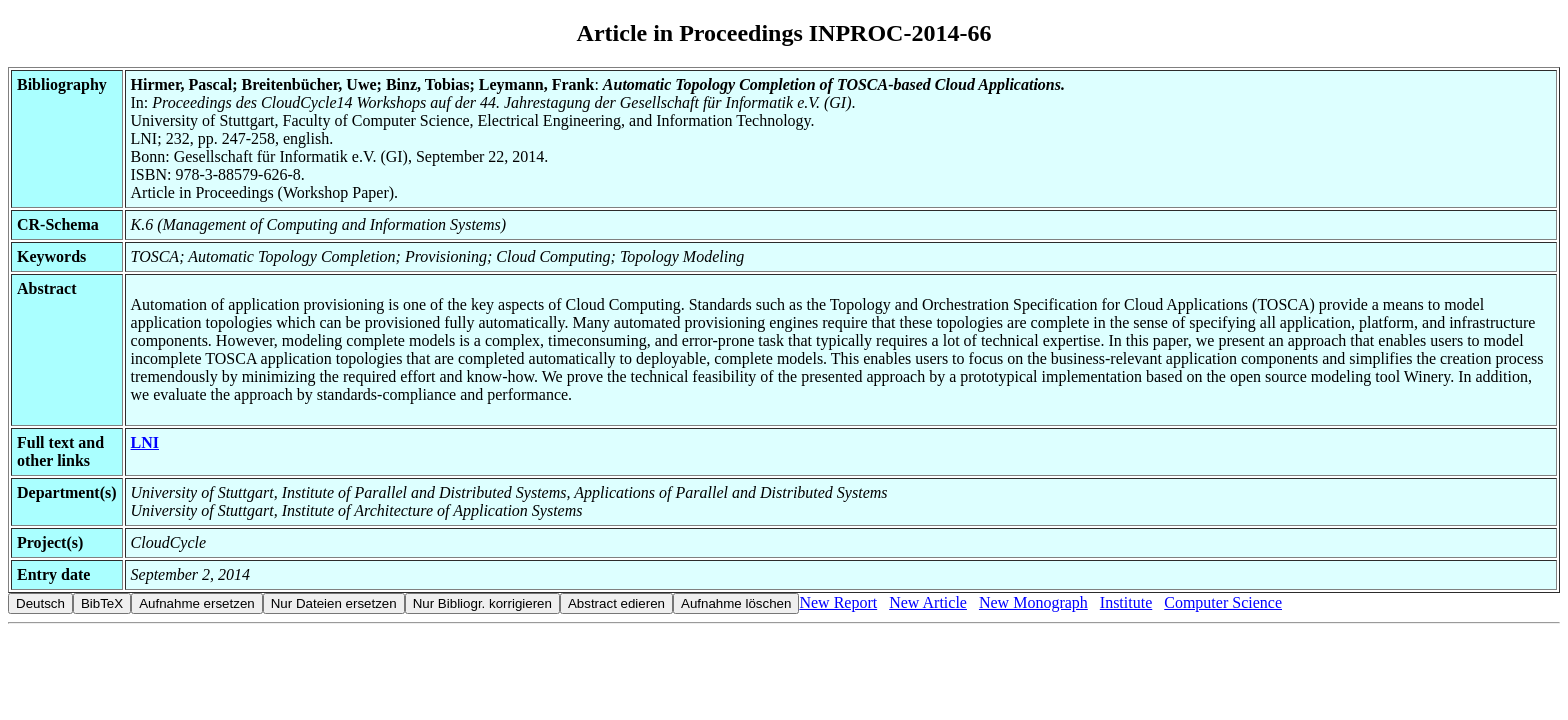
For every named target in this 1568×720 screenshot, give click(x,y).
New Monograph (1033, 602)
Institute (1126, 602)
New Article (928, 602)
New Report (838, 602)
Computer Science (1223, 602)
